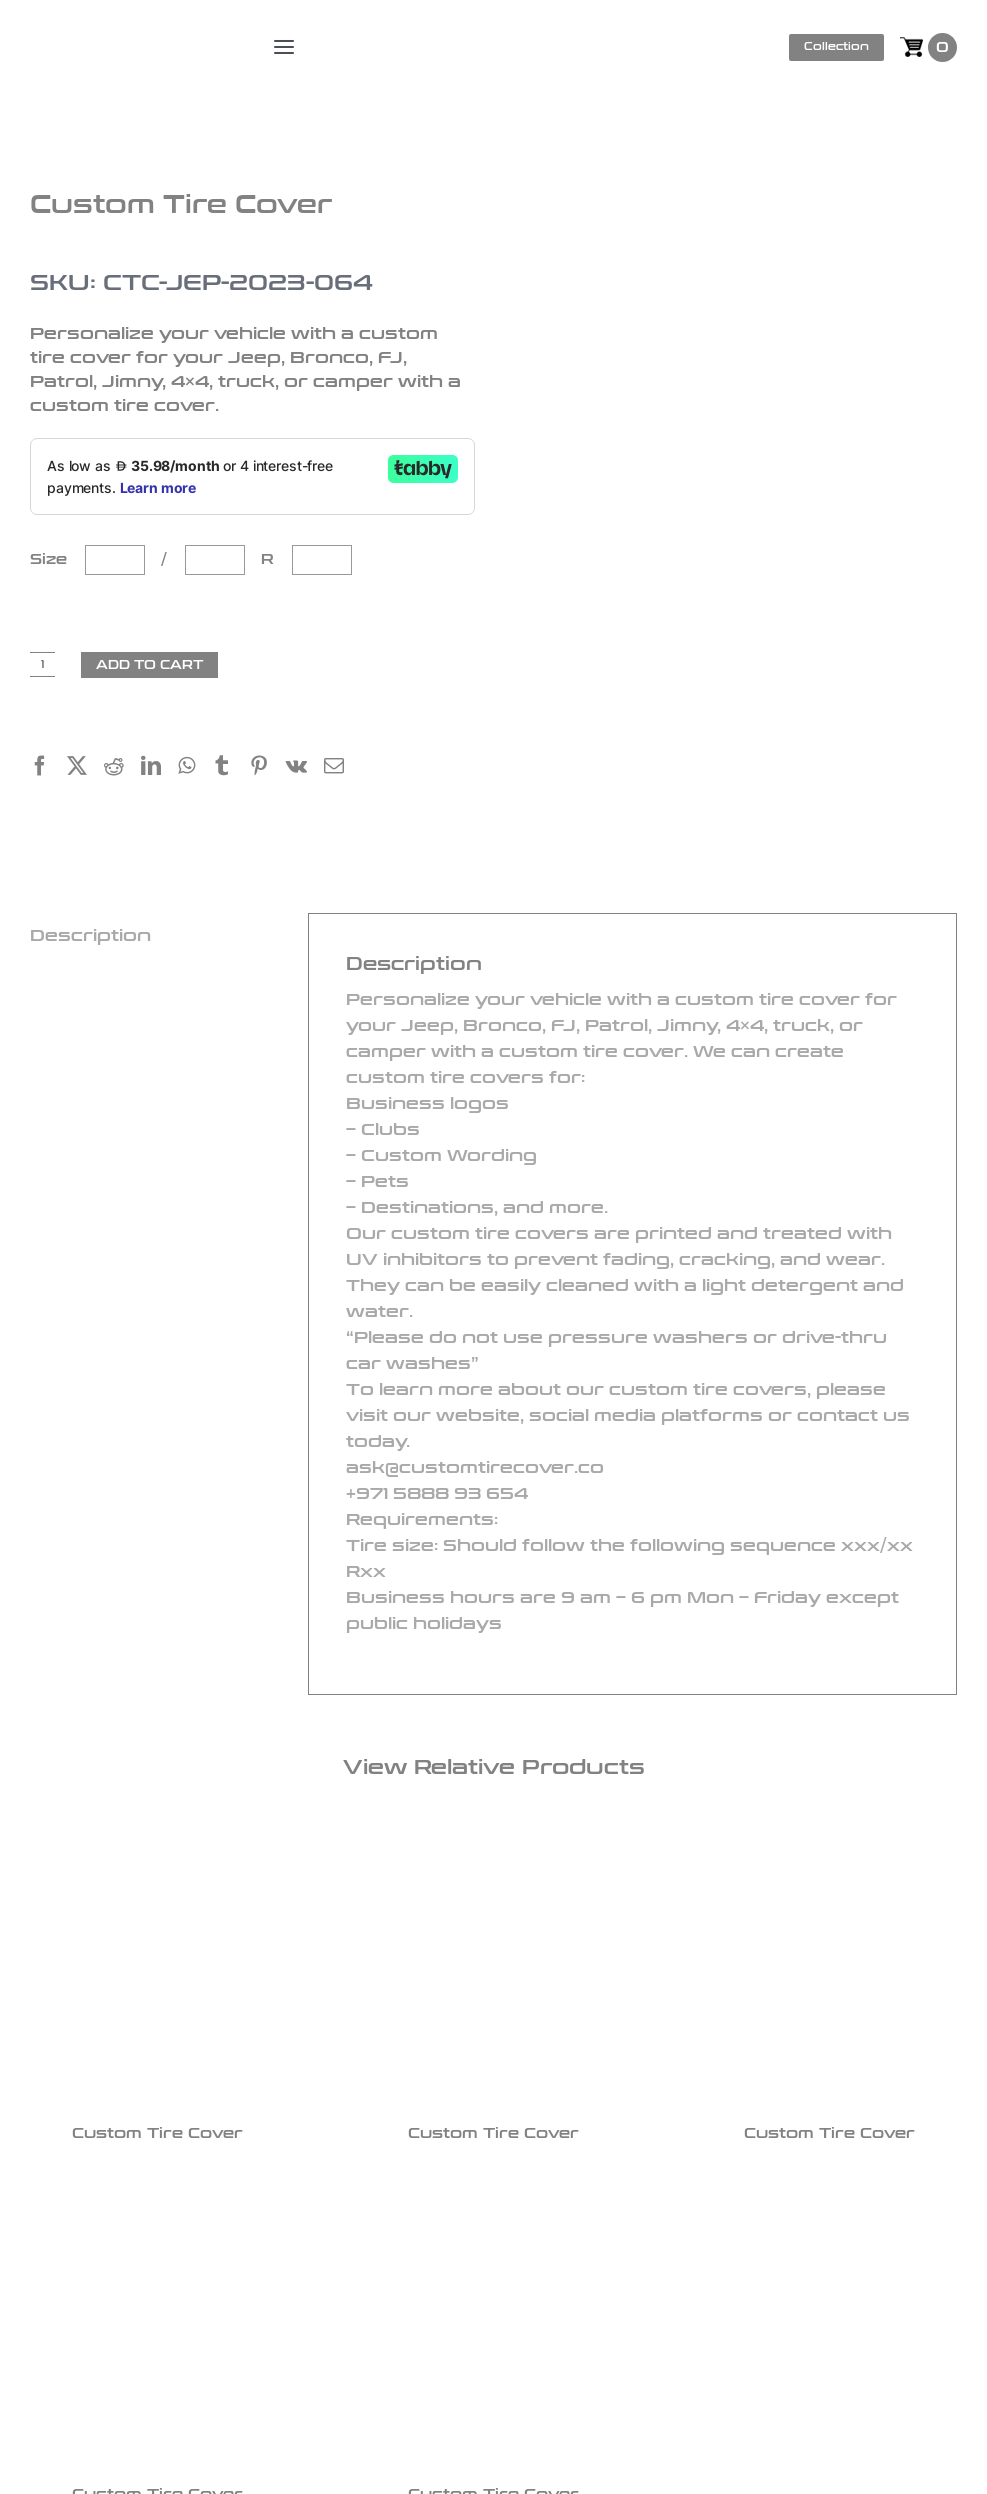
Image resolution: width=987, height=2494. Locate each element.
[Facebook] (48, 768)
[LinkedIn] (159, 768)
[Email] (342, 768)
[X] (85, 768)
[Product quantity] (42, 664)
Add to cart (149, 665)
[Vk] (305, 768)
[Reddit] (122, 768)
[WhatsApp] (195, 768)
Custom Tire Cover (157, 2133)
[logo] (132, 30)
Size (53, 559)
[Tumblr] (230, 768)
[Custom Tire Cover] (158, 1967)
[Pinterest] (267, 768)
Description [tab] (90, 935)
